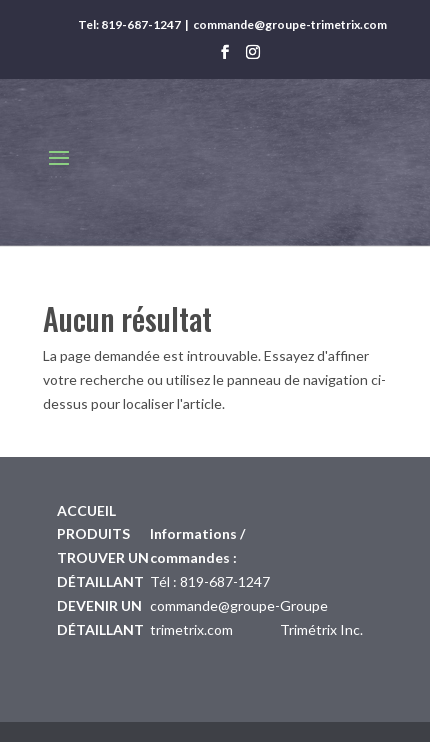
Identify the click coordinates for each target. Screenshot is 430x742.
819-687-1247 (225, 581)
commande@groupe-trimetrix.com (290, 24)
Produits (93, 533)
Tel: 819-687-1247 (129, 24)
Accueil (86, 510)
